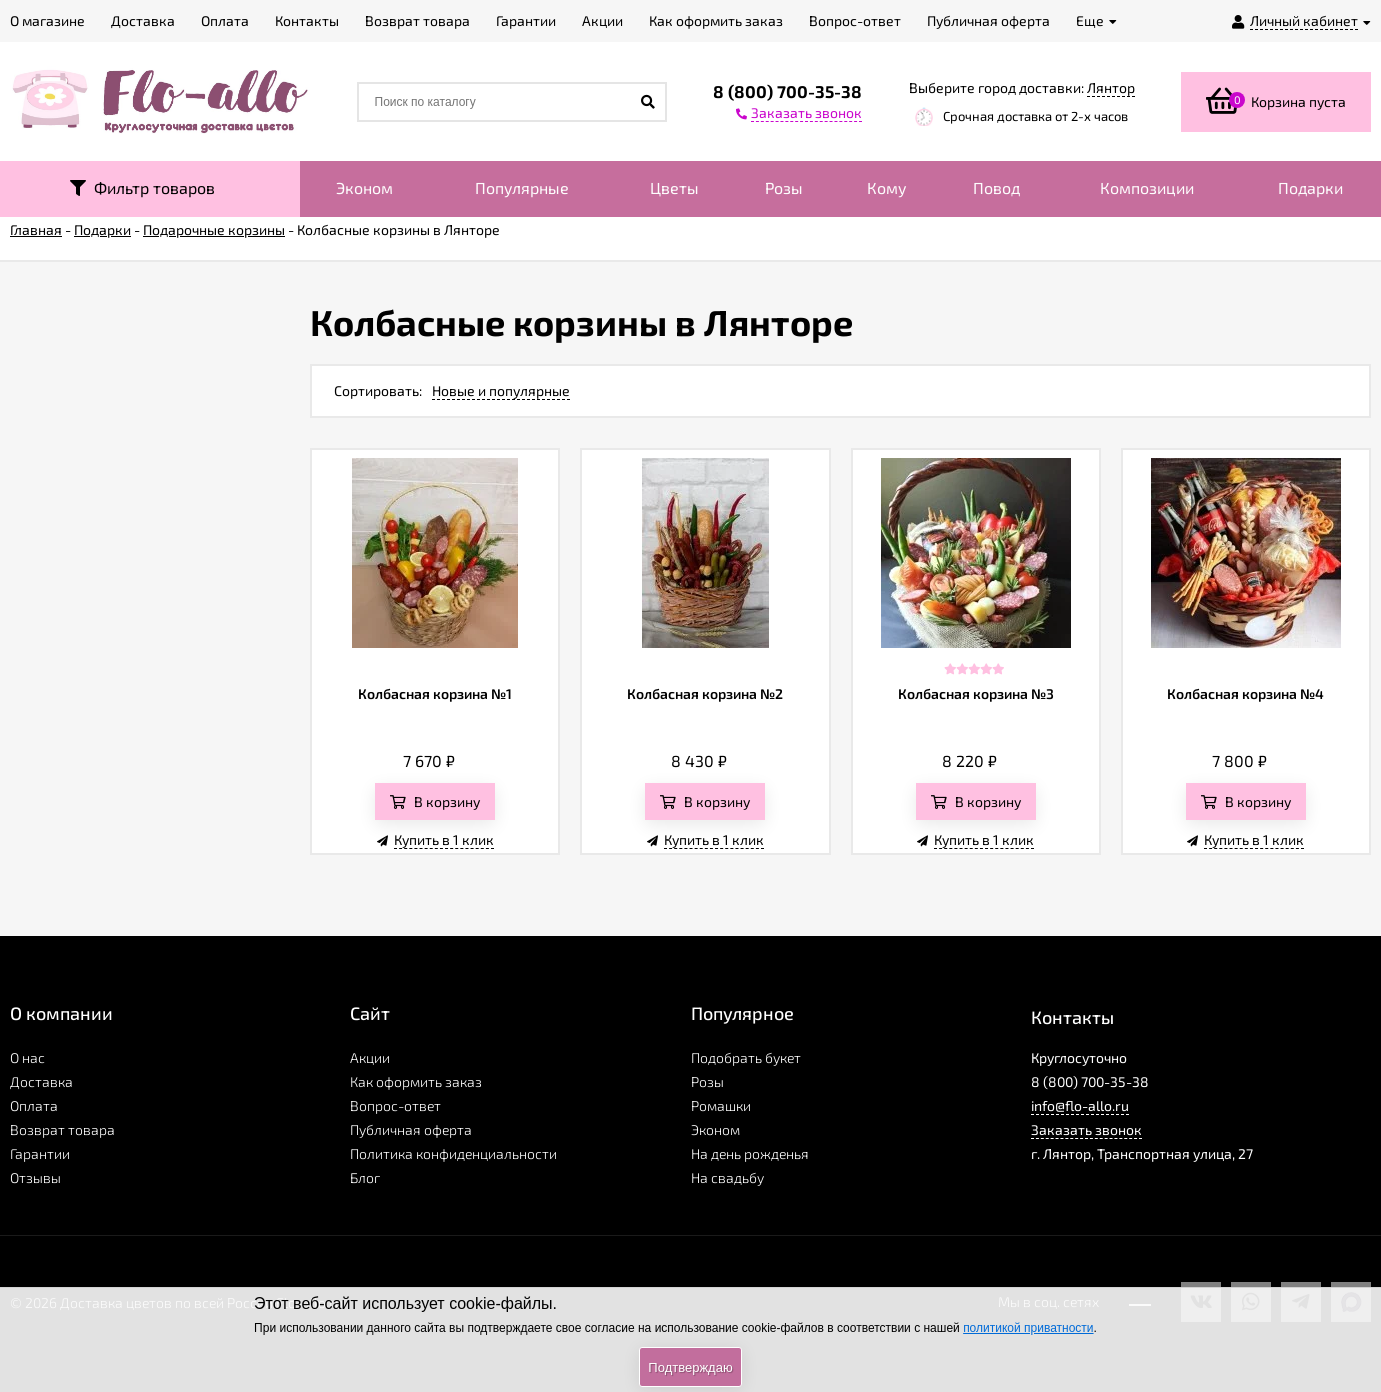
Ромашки (721, 1105)
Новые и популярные (501, 390)
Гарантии (40, 1153)
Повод (996, 187)
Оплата (34, 1105)
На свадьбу (727, 1177)
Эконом (364, 187)
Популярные (522, 187)
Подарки (1310, 187)
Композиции (1147, 187)
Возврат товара (62, 1129)
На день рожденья (750, 1153)
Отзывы (35, 1177)
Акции (370, 1057)
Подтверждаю (690, 1367)
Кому (887, 187)
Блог (365, 1177)
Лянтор (1111, 87)
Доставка (41, 1081)
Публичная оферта (411, 1129)
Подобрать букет (746, 1057)
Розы (784, 187)
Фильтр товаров (142, 187)
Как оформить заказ (416, 1081)
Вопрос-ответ (395, 1105)
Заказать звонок (1086, 1129)
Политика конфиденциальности (453, 1153)
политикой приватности (1028, 1328)
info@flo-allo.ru (1080, 1105)
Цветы (674, 187)
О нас (27, 1057)
